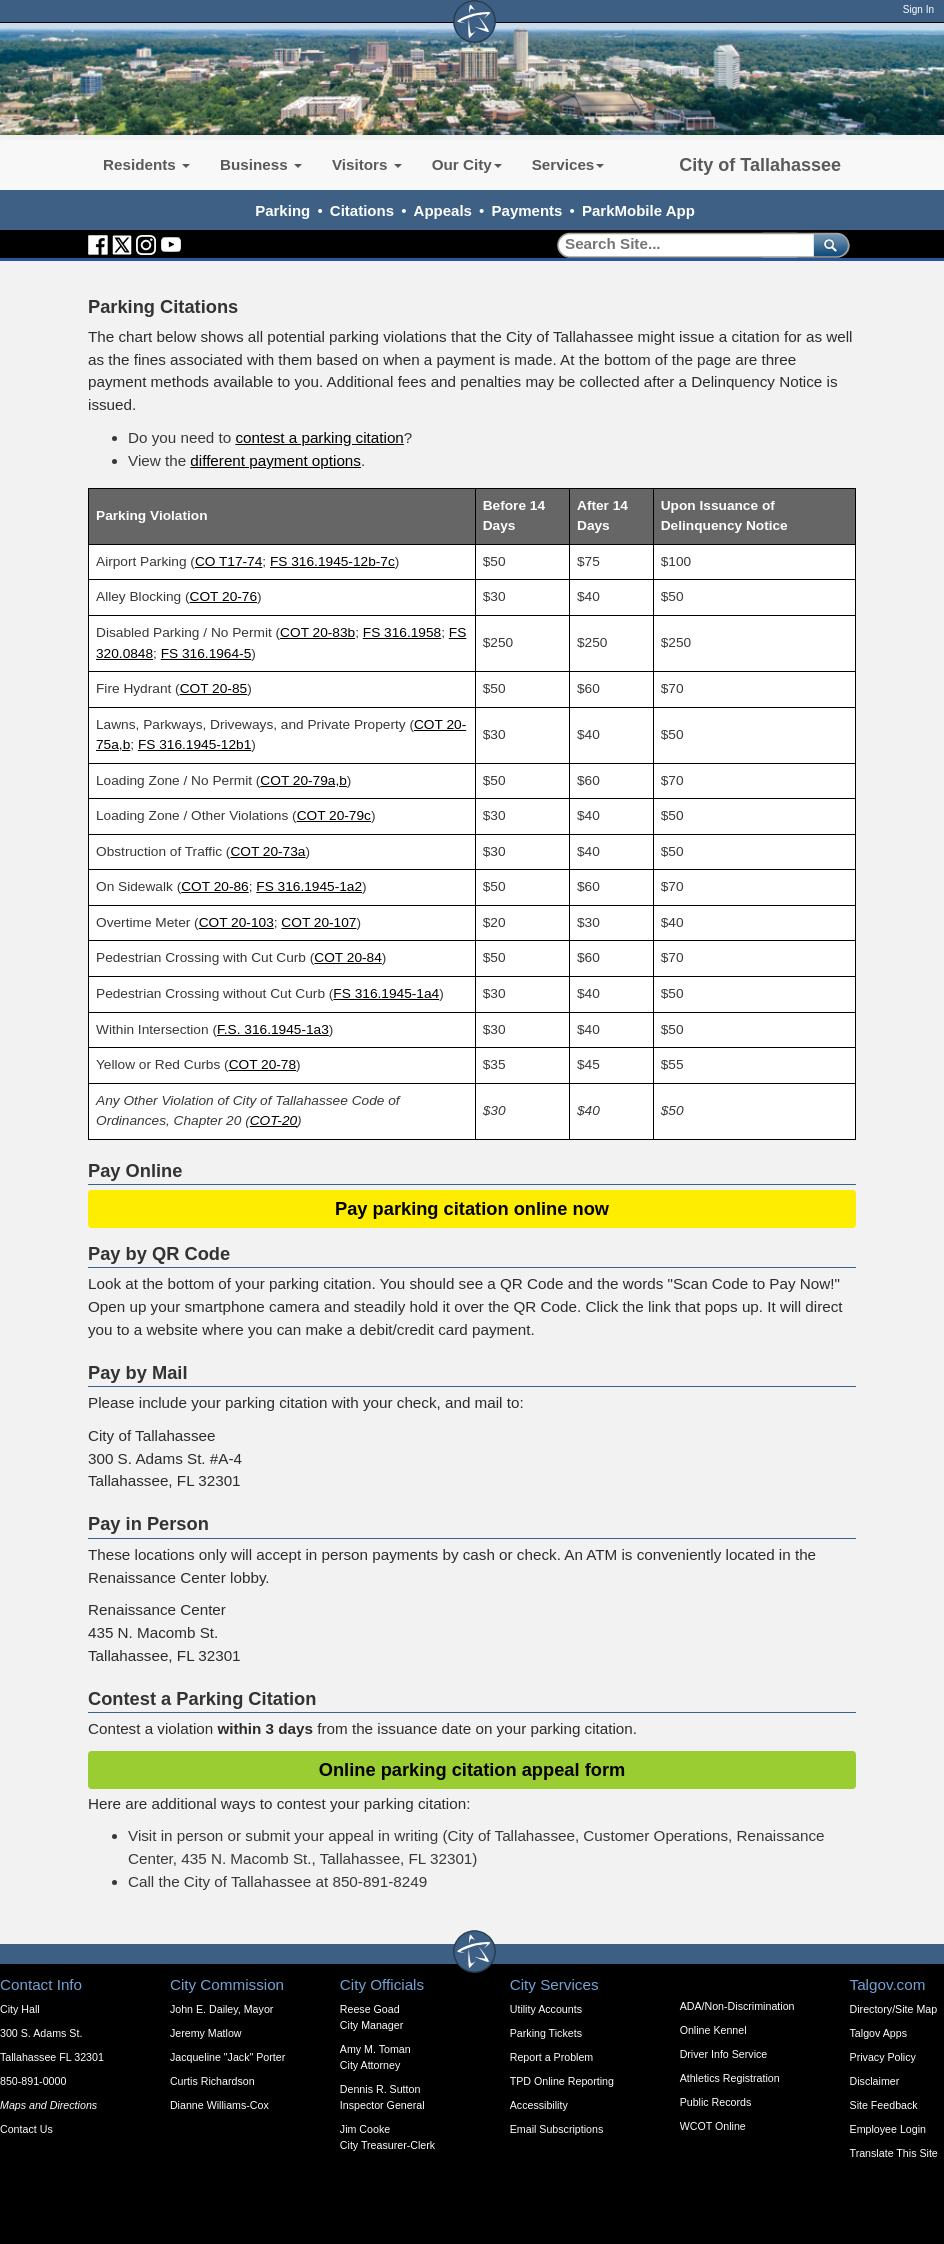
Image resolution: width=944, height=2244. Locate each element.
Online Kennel (713, 2030)
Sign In (918, 9)
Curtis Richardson (212, 2081)
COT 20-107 (318, 922)
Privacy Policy (883, 2057)
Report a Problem (552, 2057)
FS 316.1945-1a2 (309, 886)
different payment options (275, 460)
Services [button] (568, 164)
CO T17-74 (228, 561)
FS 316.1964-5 (206, 653)
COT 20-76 (223, 596)
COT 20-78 (262, 1064)
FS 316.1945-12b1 (194, 744)
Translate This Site (894, 2153)
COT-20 (273, 1120)
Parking (282, 210)
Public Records (716, 2102)
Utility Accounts (546, 2009)
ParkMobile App (638, 210)
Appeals (443, 210)
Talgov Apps (878, 2033)
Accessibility (539, 2105)
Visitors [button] (367, 164)
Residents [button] (146, 164)
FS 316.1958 (402, 632)
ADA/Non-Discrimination (737, 2006)
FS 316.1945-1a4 (386, 993)
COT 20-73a (267, 851)
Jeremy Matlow (206, 2033)
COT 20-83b (317, 632)
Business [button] (261, 164)
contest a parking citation (319, 437)
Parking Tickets (546, 2033)
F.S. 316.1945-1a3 (273, 1029)
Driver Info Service (724, 2054)
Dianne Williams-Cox (219, 2105)
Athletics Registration (730, 2078)
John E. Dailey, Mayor (221, 2009)
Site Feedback (884, 2105)
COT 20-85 (213, 688)
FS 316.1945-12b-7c (332, 561)
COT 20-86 (214, 886)
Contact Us (26, 2129)
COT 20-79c (334, 815)
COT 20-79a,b (303, 780)
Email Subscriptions (557, 2129)
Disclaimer (875, 2081)
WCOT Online (713, 2126)
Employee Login (888, 2129)
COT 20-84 (347, 957)
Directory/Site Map (894, 2009)
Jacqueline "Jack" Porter (227, 2057)
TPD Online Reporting (562, 2081)
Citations (362, 210)
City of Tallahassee (760, 165)
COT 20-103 (236, 922)
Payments (527, 210)
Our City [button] (467, 164)
